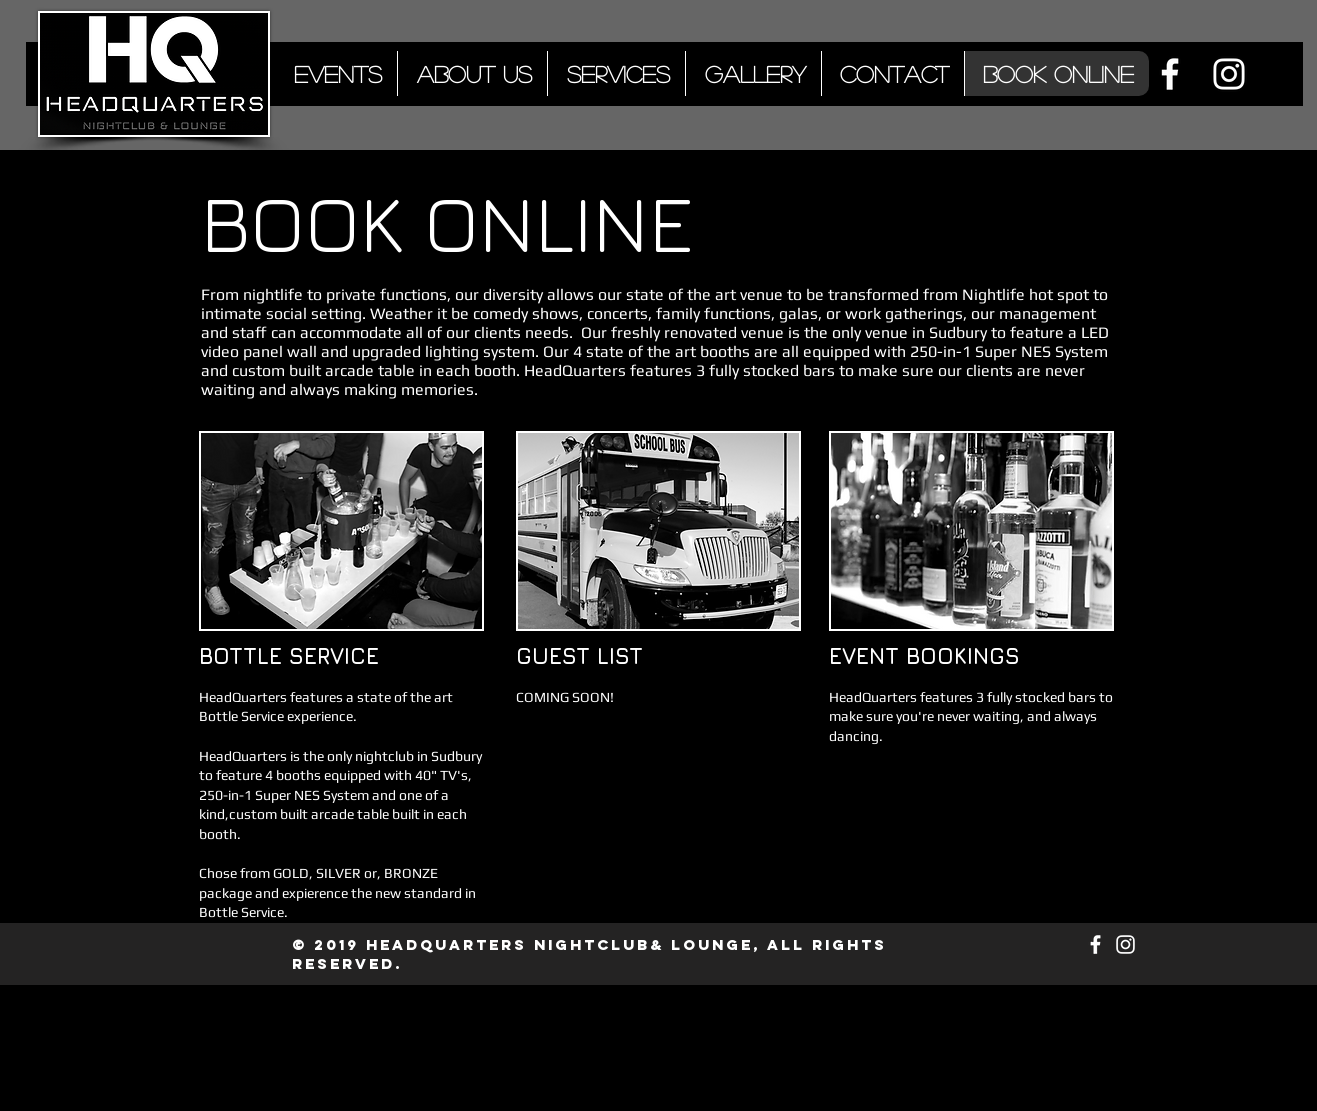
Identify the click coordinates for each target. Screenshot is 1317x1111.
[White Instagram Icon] (1229, 74)
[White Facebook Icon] (1170, 74)
